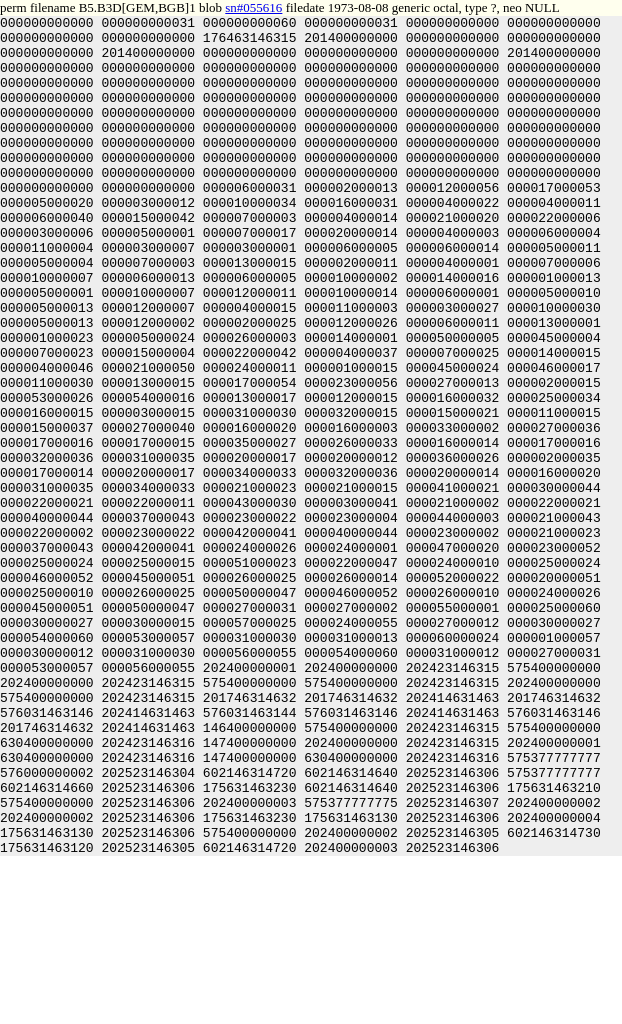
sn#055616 (253, 7)
